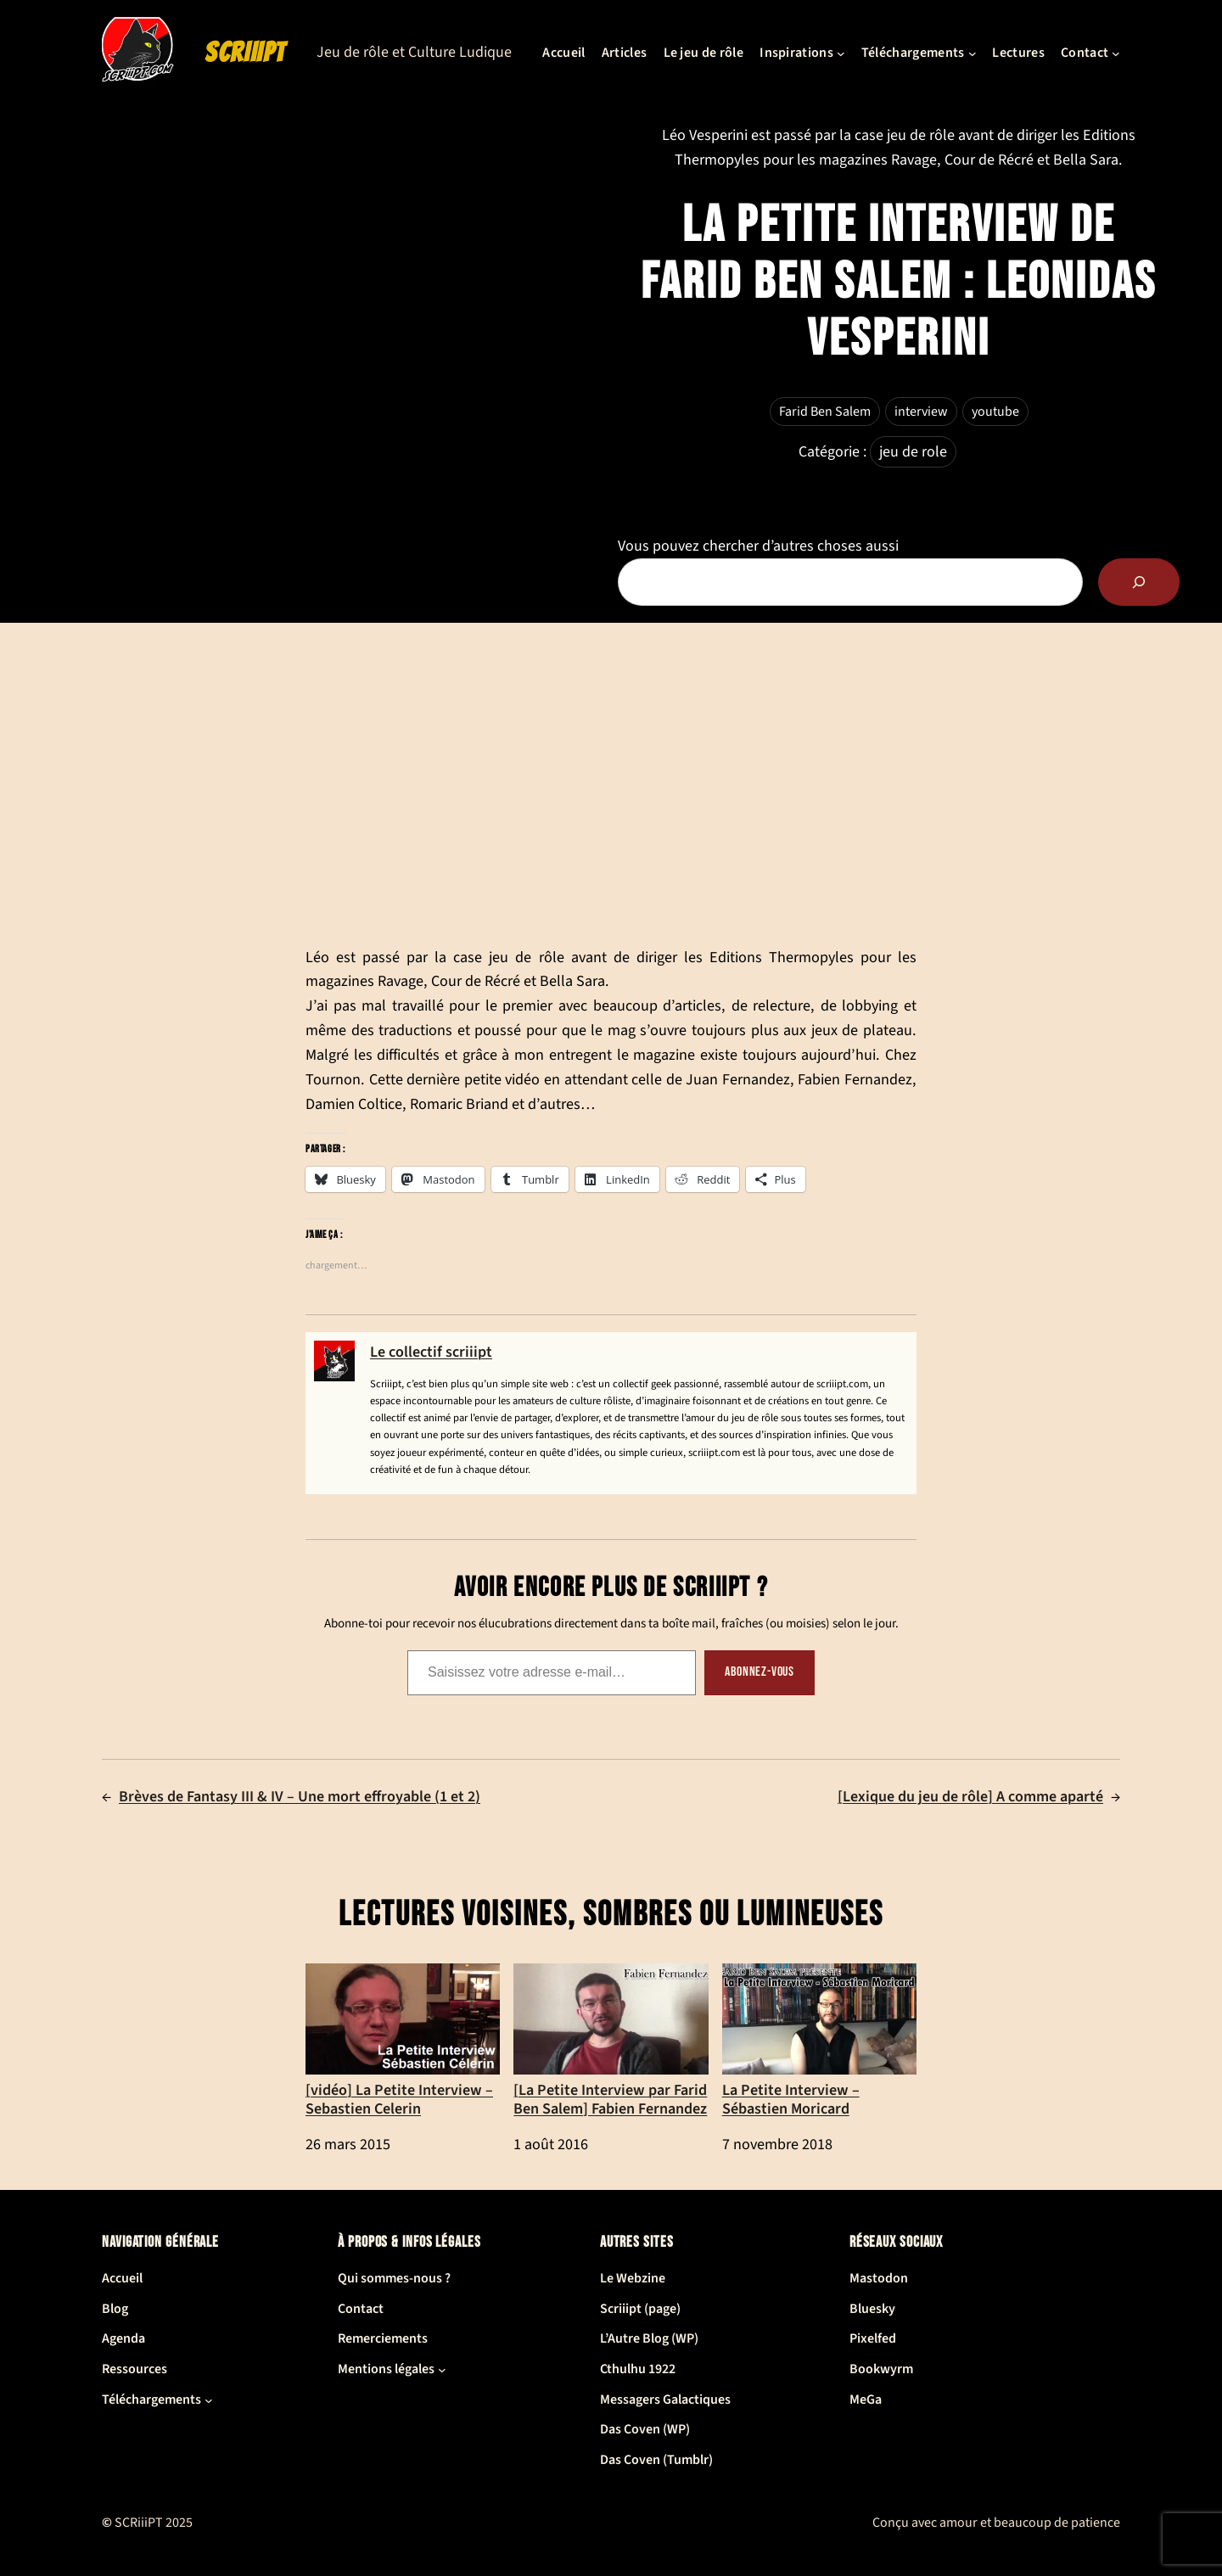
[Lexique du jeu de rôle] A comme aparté (970, 1796)
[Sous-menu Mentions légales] (442, 2370)
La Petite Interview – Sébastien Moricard (819, 2040)
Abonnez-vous (759, 1672)
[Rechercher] (1139, 582)
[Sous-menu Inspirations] (841, 53)
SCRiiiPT (245, 52)
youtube (995, 411)
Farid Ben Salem (825, 411)
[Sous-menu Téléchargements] (972, 53)
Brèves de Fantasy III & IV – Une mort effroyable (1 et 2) (299, 1796)
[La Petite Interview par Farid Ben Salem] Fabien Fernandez (610, 2040)
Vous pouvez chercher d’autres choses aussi (758, 546)
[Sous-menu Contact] (1116, 53)
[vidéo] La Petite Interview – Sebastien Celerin (403, 2040)
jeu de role (913, 451)
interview (921, 411)
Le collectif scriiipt (431, 1352)
